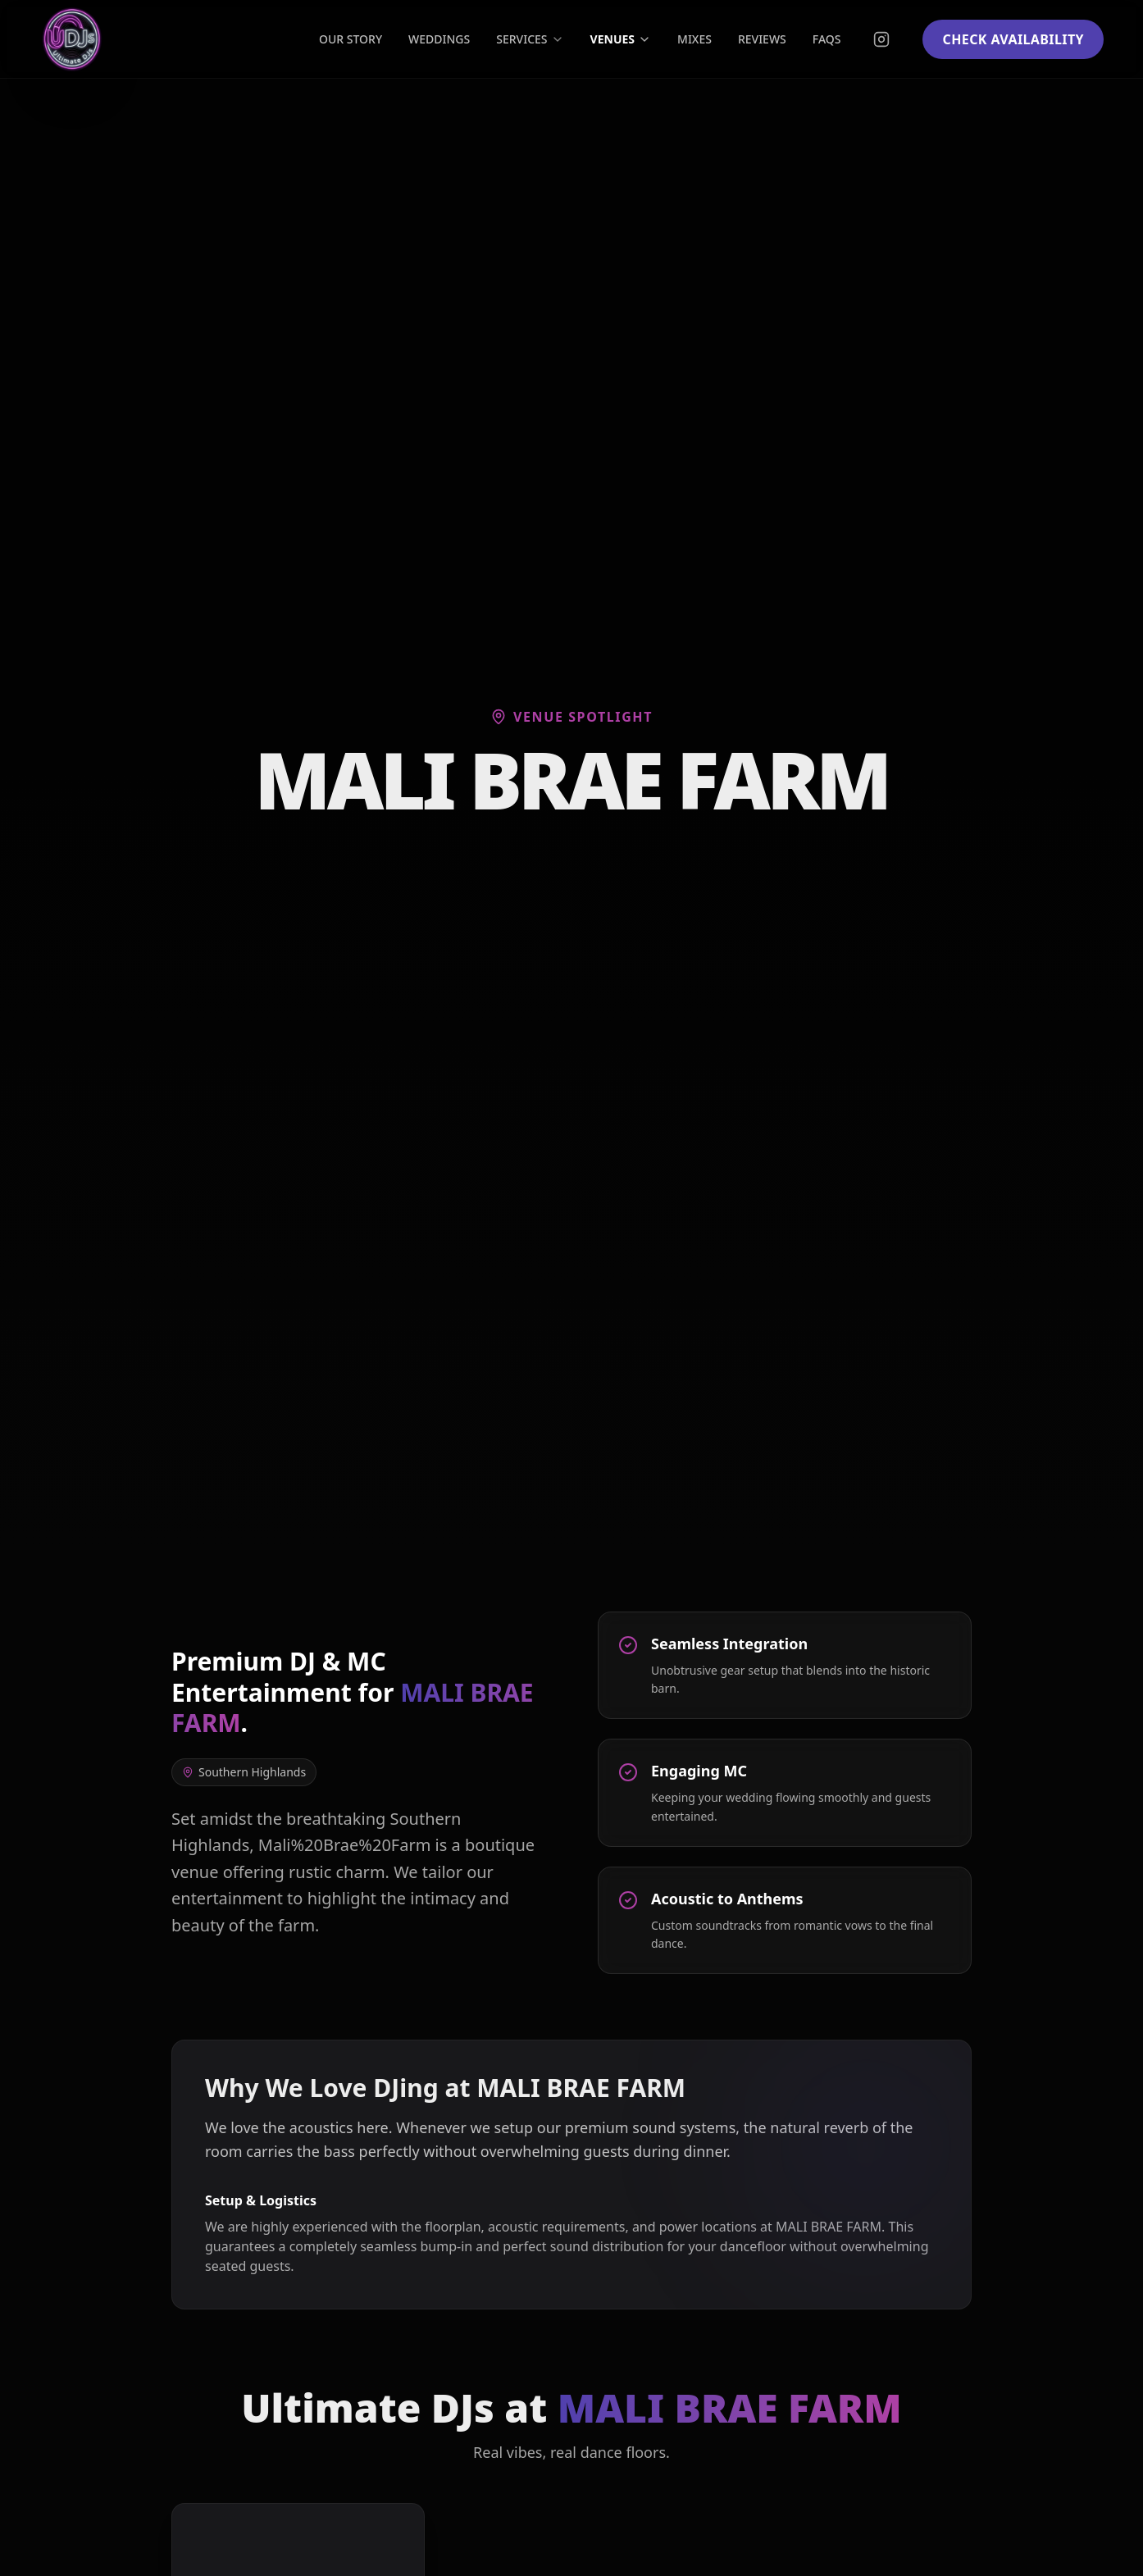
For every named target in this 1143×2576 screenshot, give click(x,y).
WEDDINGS (439, 39)
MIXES (694, 39)
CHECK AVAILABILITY (1013, 39)
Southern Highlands (244, 1772)
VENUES (620, 39)
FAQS (827, 39)
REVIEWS (762, 39)
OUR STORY (350, 39)
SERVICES (529, 39)
